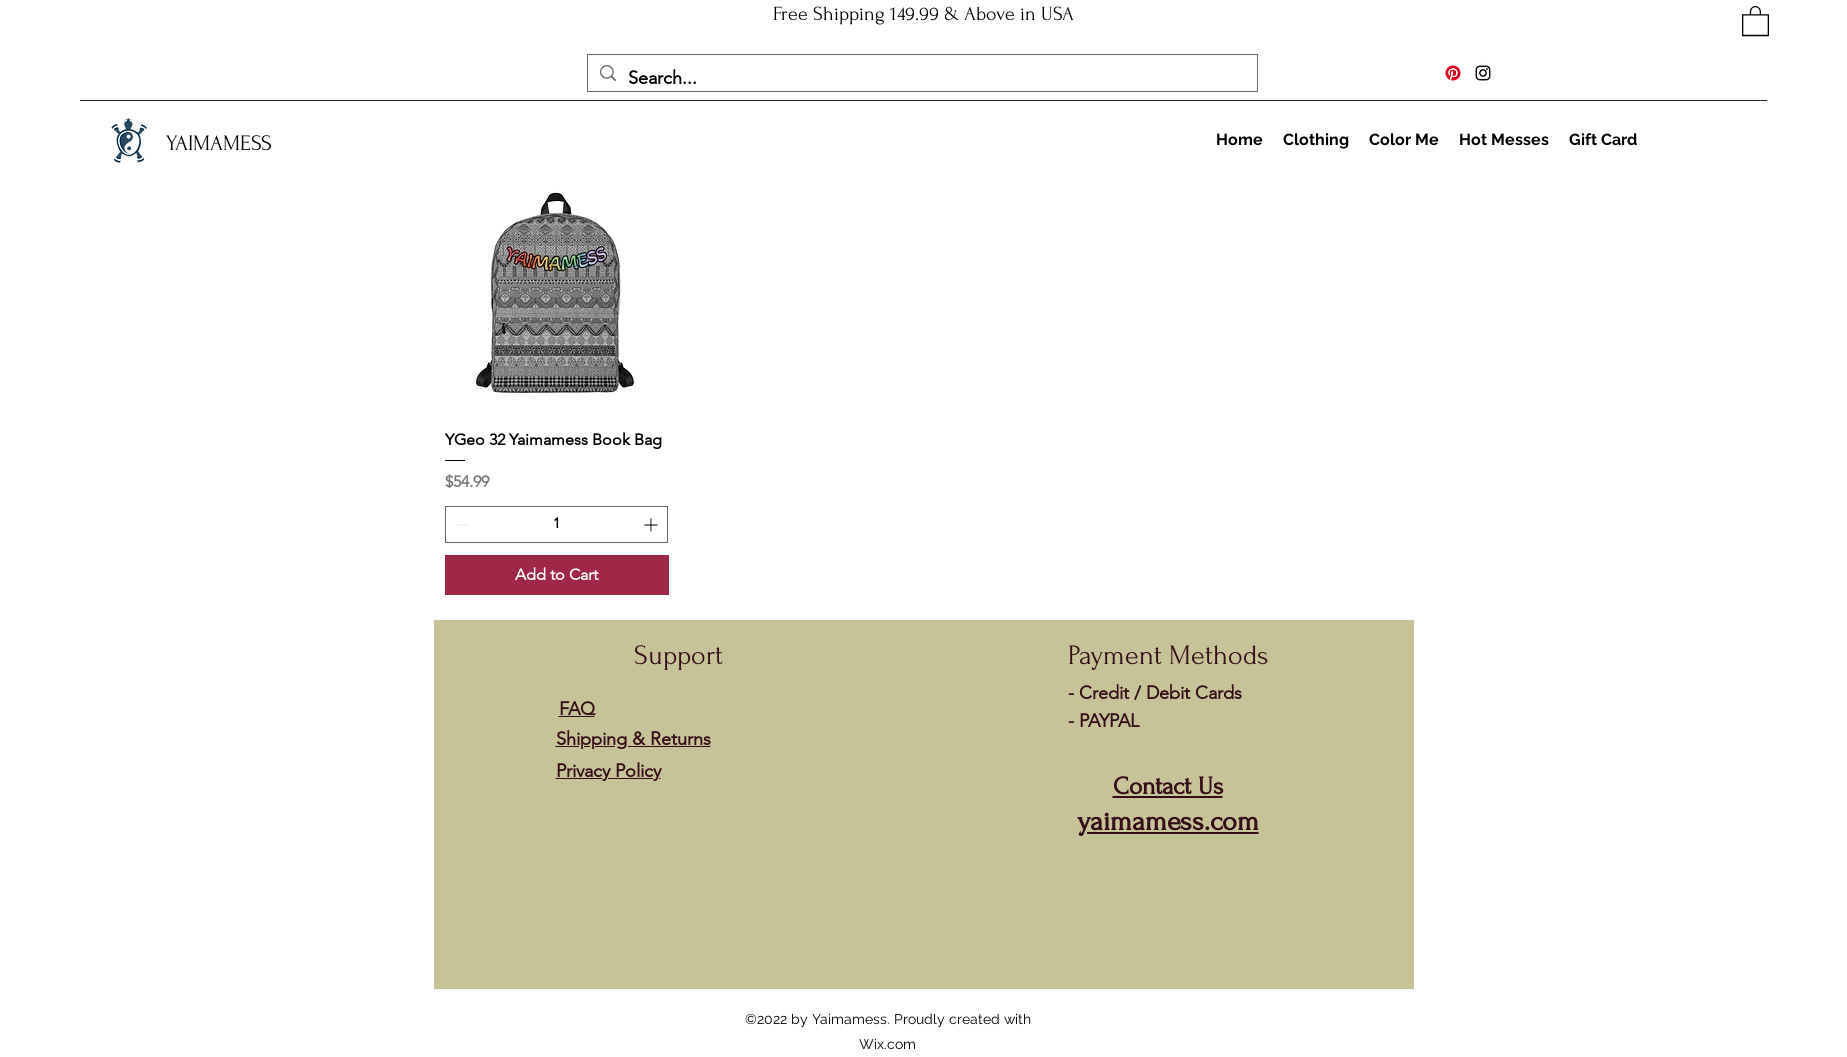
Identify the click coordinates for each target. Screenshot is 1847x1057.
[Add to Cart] (557, 575)
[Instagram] (1483, 73)
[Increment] (652, 524)
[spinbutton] (557, 524)
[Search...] (921, 79)
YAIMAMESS (219, 143)
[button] (1755, 20)
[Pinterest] (1453, 73)
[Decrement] (460, 524)
